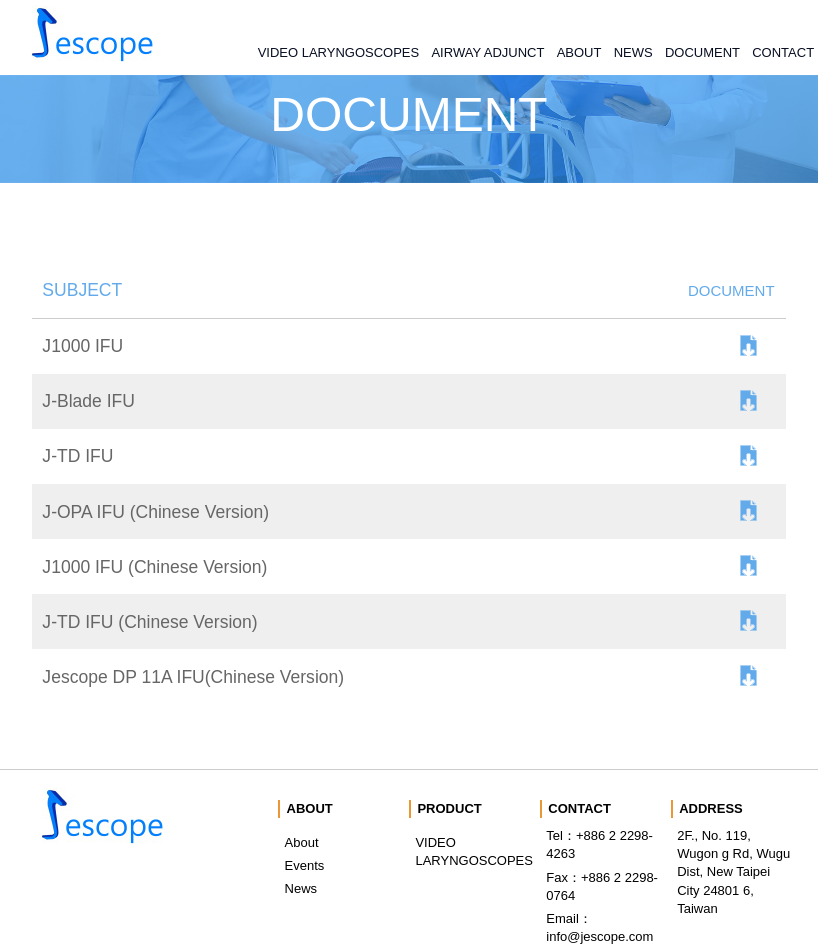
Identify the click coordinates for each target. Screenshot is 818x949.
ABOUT (579, 52)
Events (305, 865)
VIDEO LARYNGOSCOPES (339, 52)
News (301, 888)
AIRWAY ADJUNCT (487, 52)
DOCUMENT (702, 52)
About (302, 842)
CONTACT (783, 52)
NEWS (633, 52)
